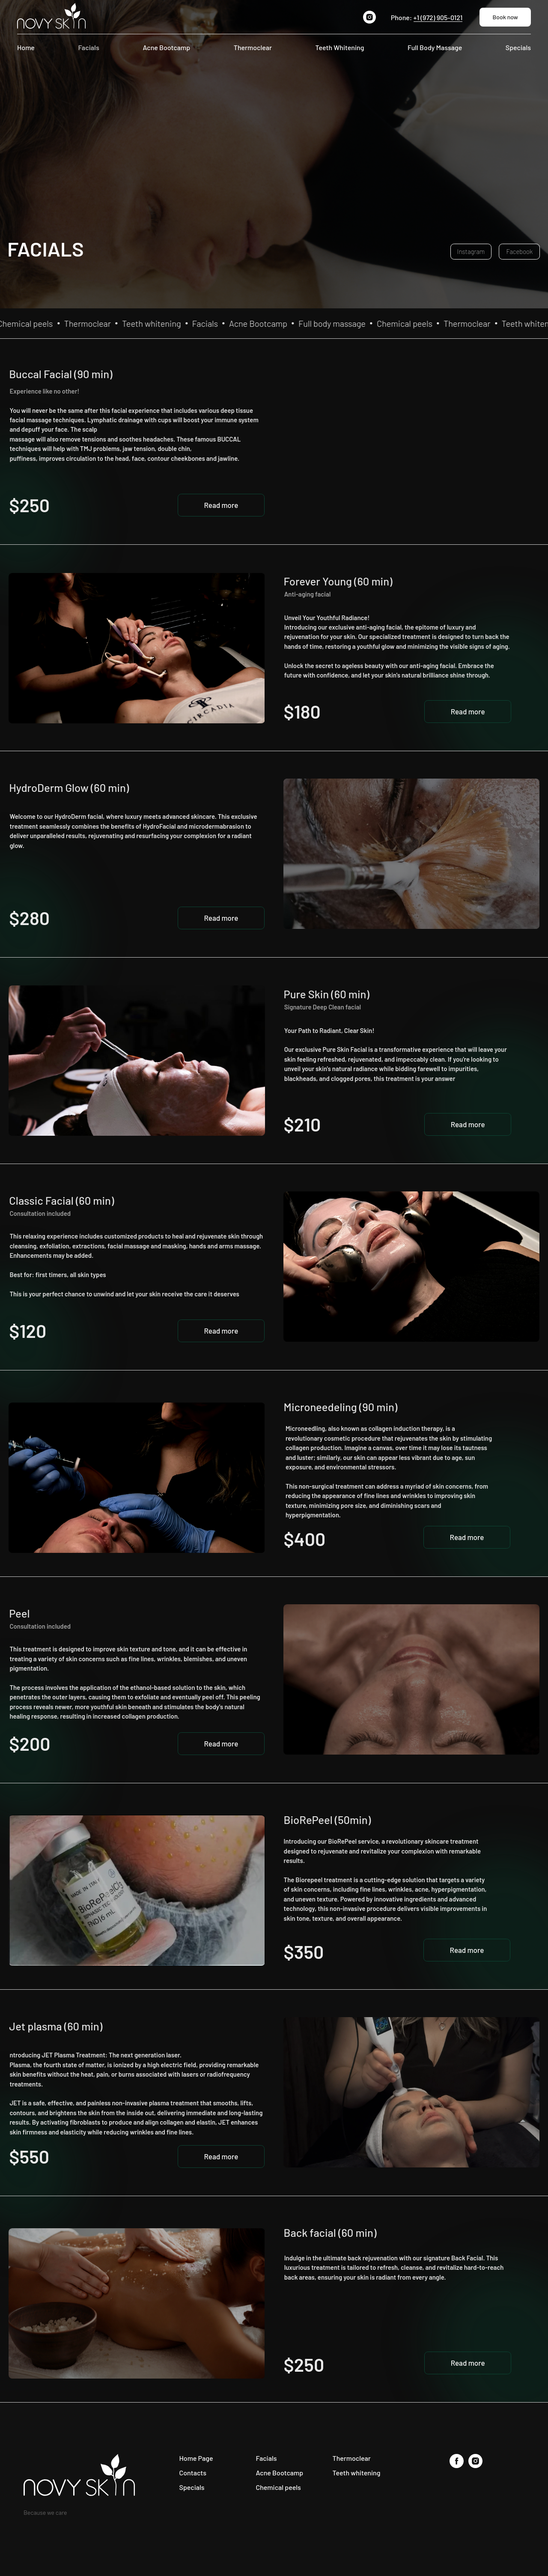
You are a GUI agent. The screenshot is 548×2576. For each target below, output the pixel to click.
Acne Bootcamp (166, 47)
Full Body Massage (435, 47)
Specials (518, 47)
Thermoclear (253, 47)
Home (26, 47)
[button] (221, 505)
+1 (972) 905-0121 (438, 17)
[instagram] (369, 17)
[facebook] (457, 2465)
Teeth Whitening (339, 47)
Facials (88, 47)
